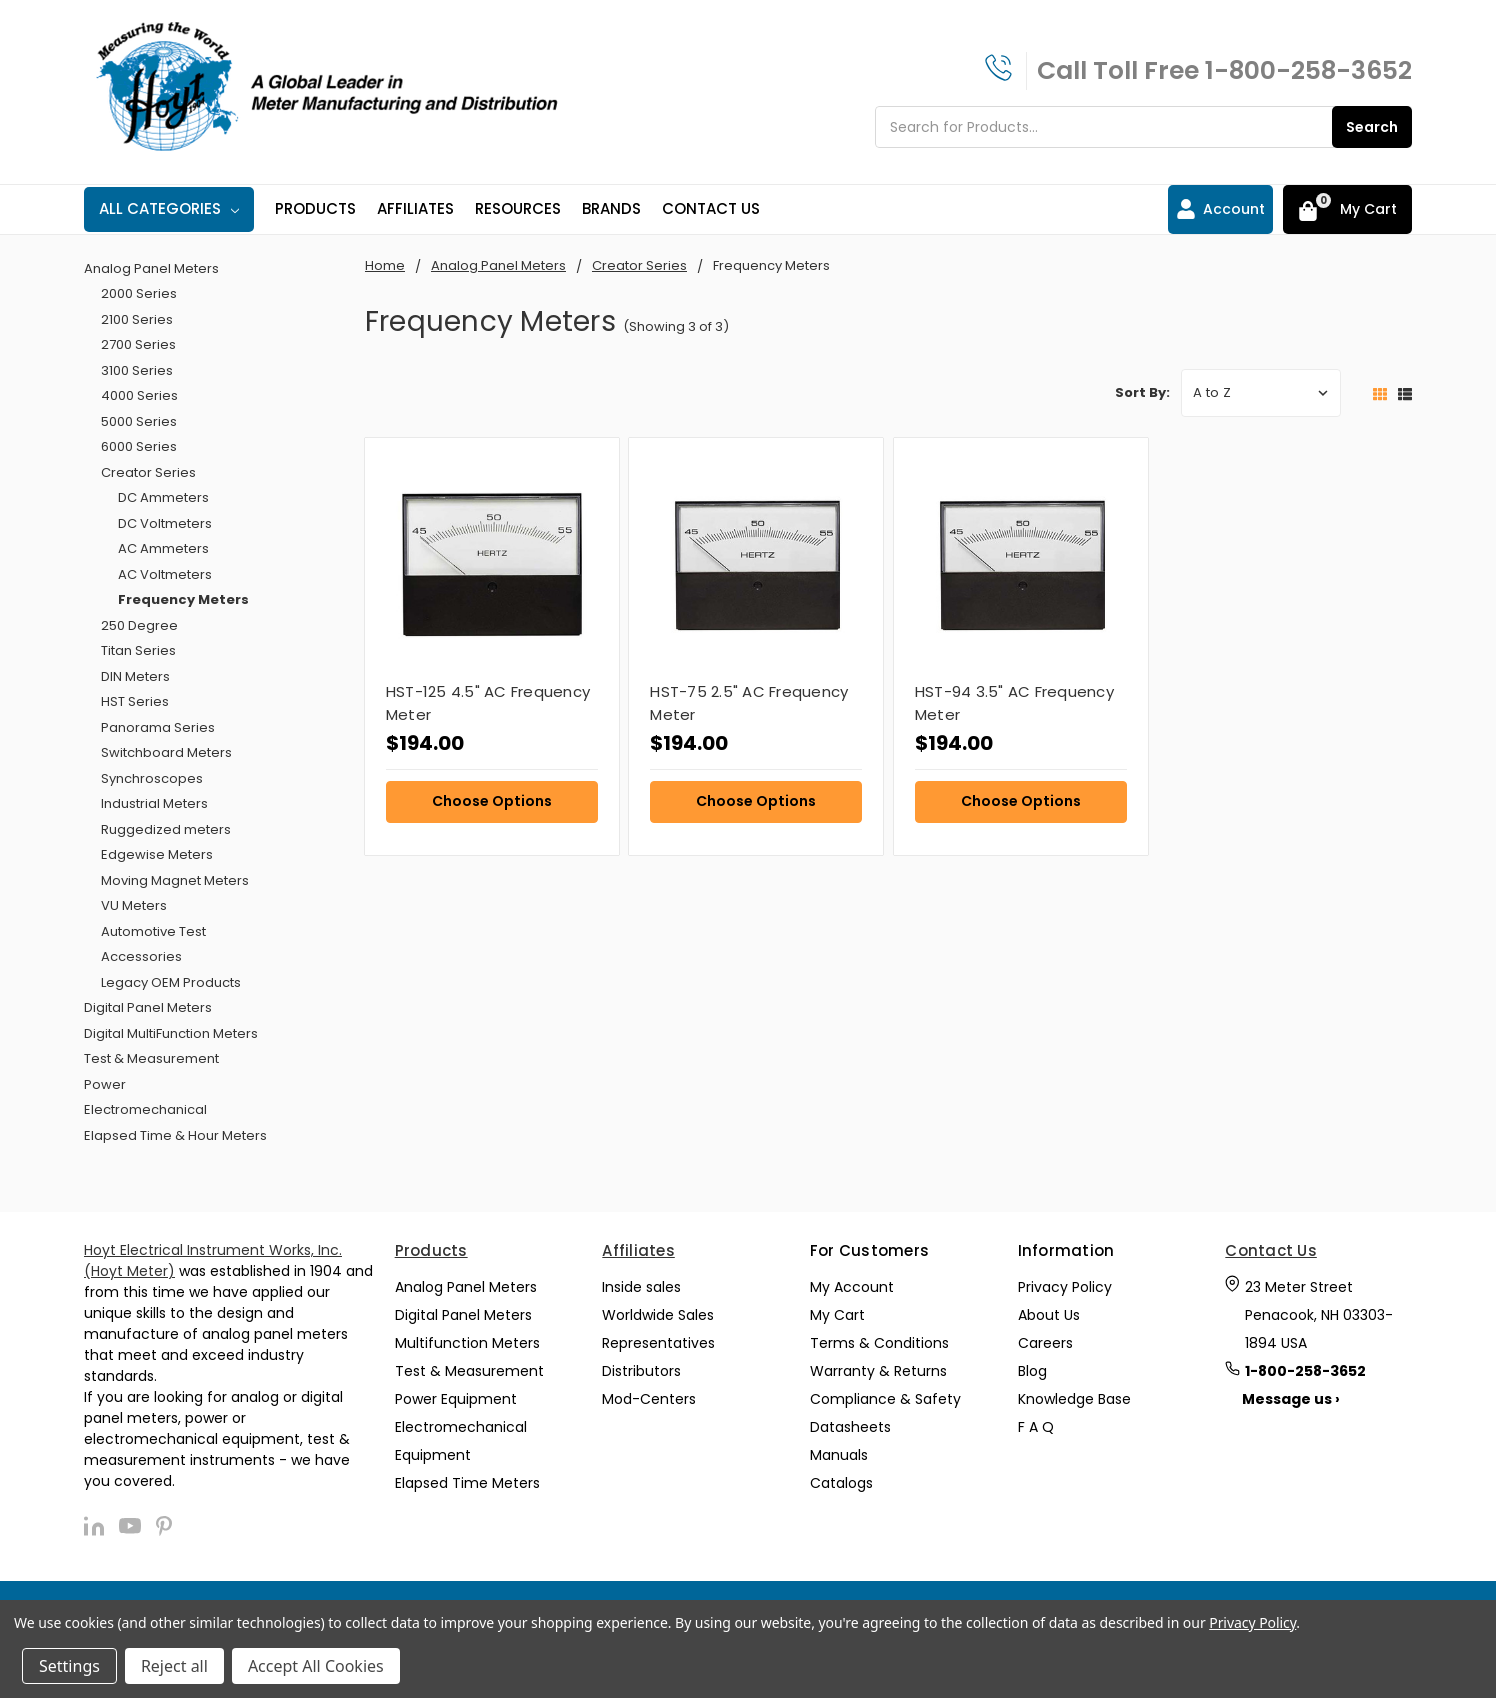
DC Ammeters (163, 497)
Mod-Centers (649, 1399)
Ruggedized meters (166, 829)
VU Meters (134, 905)
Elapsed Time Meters (467, 1483)
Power (105, 1084)
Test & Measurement (151, 1058)
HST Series (135, 701)
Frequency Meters (183, 599)
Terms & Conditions (879, 1343)
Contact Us (711, 208)
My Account (852, 1287)
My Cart (837, 1315)
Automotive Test (153, 931)
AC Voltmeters (165, 574)
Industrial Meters (154, 803)
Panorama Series (158, 727)
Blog (1032, 1371)
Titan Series (138, 650)
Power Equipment (456, 1399)
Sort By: (1142, 392)
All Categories (169, 208)
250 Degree (139, 625)
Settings (69, 1666)
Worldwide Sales (658, 1315)
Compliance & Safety (885, 1399)
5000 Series (139, 421)
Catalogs (841, 1483)
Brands (611, 208)
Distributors (641, 1371)
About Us (1049, 1315)
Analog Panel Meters (151, 268)
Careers (1045, 1343)
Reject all (174, 1666)
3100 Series (137, 370)
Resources (518, 208)
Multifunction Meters (467, 1343)
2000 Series (139, 293)
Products (315, 208)
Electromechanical (145, 1109)
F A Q (1036, 1427)
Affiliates (415, 208)
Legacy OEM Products (171, 982)
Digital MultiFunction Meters (171, 1033)
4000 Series (139, 395)
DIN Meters (135, 676)
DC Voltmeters (165, 523)
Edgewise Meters (157, 854)
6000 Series (139, 446)
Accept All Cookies (316, 1666)
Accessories (141, 956)
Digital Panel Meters (148, 1007)
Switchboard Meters (166, 752)
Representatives (658, 1343)
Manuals (839, 1455)
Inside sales (641, 1287)
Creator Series (148, 472)
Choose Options (492, 801)
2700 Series (138, 344)
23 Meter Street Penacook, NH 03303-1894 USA (1319, 1315)
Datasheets (850, 1427)
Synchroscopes (152, 778)
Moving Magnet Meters (175, 880)
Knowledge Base (1074, 1399)
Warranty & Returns (878, 1371)
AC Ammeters (163, 548)
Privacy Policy (1065, 1287)
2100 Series (137, 319)
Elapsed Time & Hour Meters (175, 1135)
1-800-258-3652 (1308, 70)
